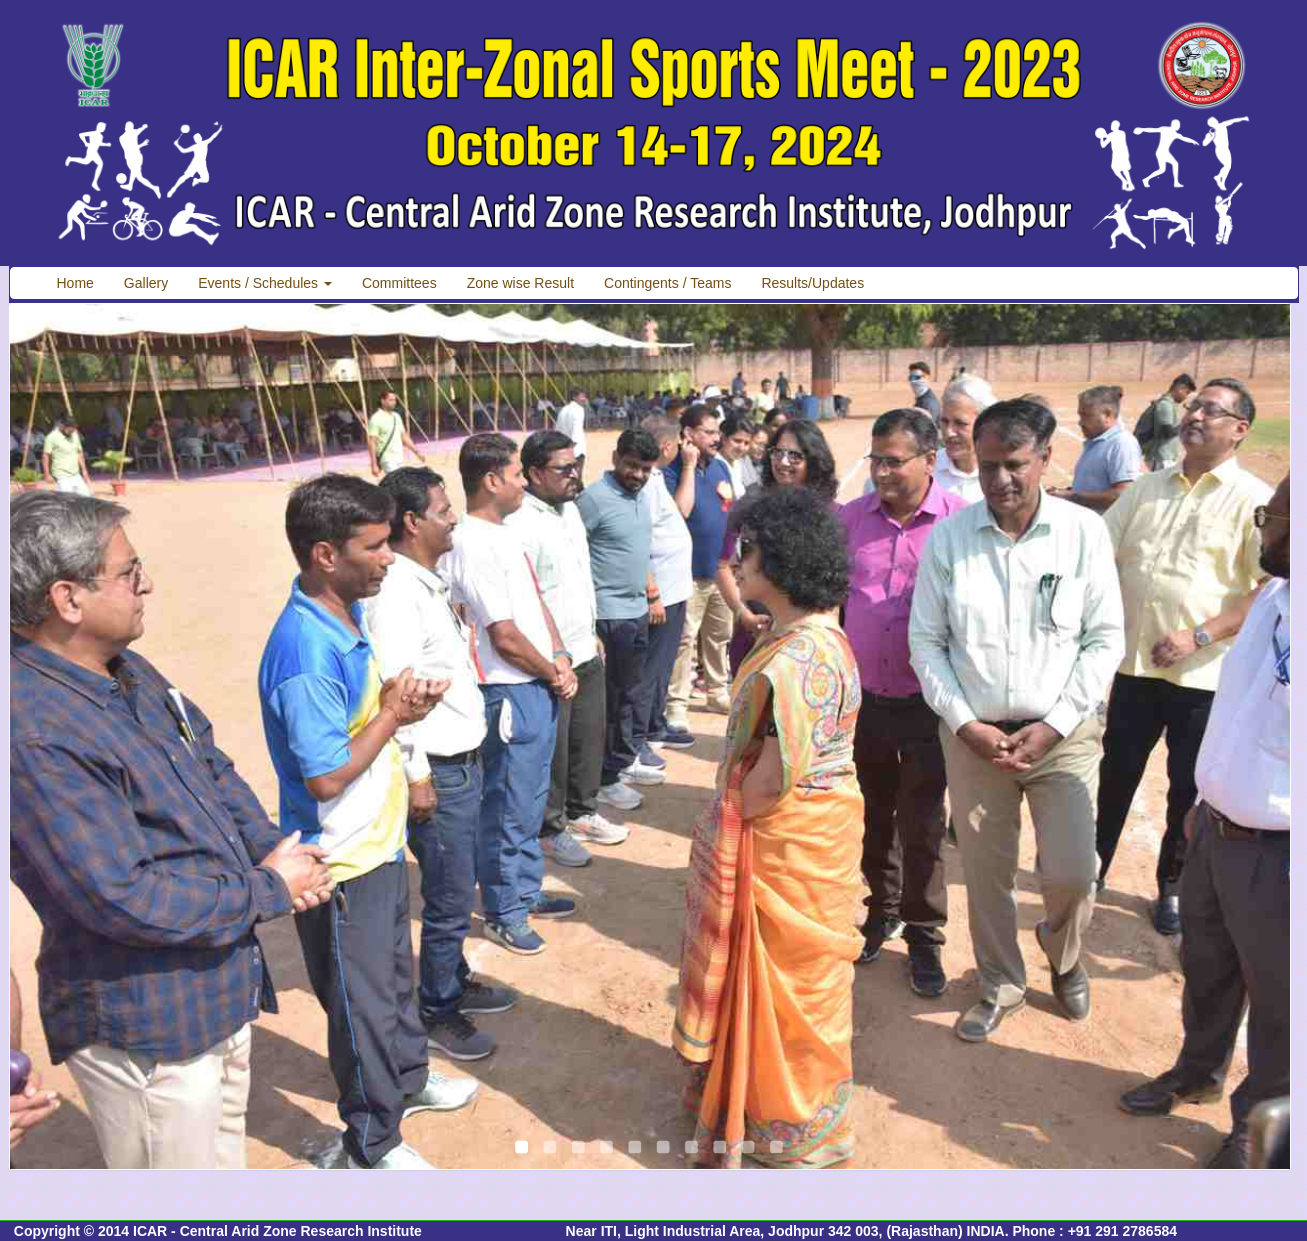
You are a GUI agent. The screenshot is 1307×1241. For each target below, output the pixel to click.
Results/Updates (812, 283)
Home (75, 283)
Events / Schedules (265, 283)
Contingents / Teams (667, 283)
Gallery (146, 283)
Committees (399, 283)
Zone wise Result (520, 283)
